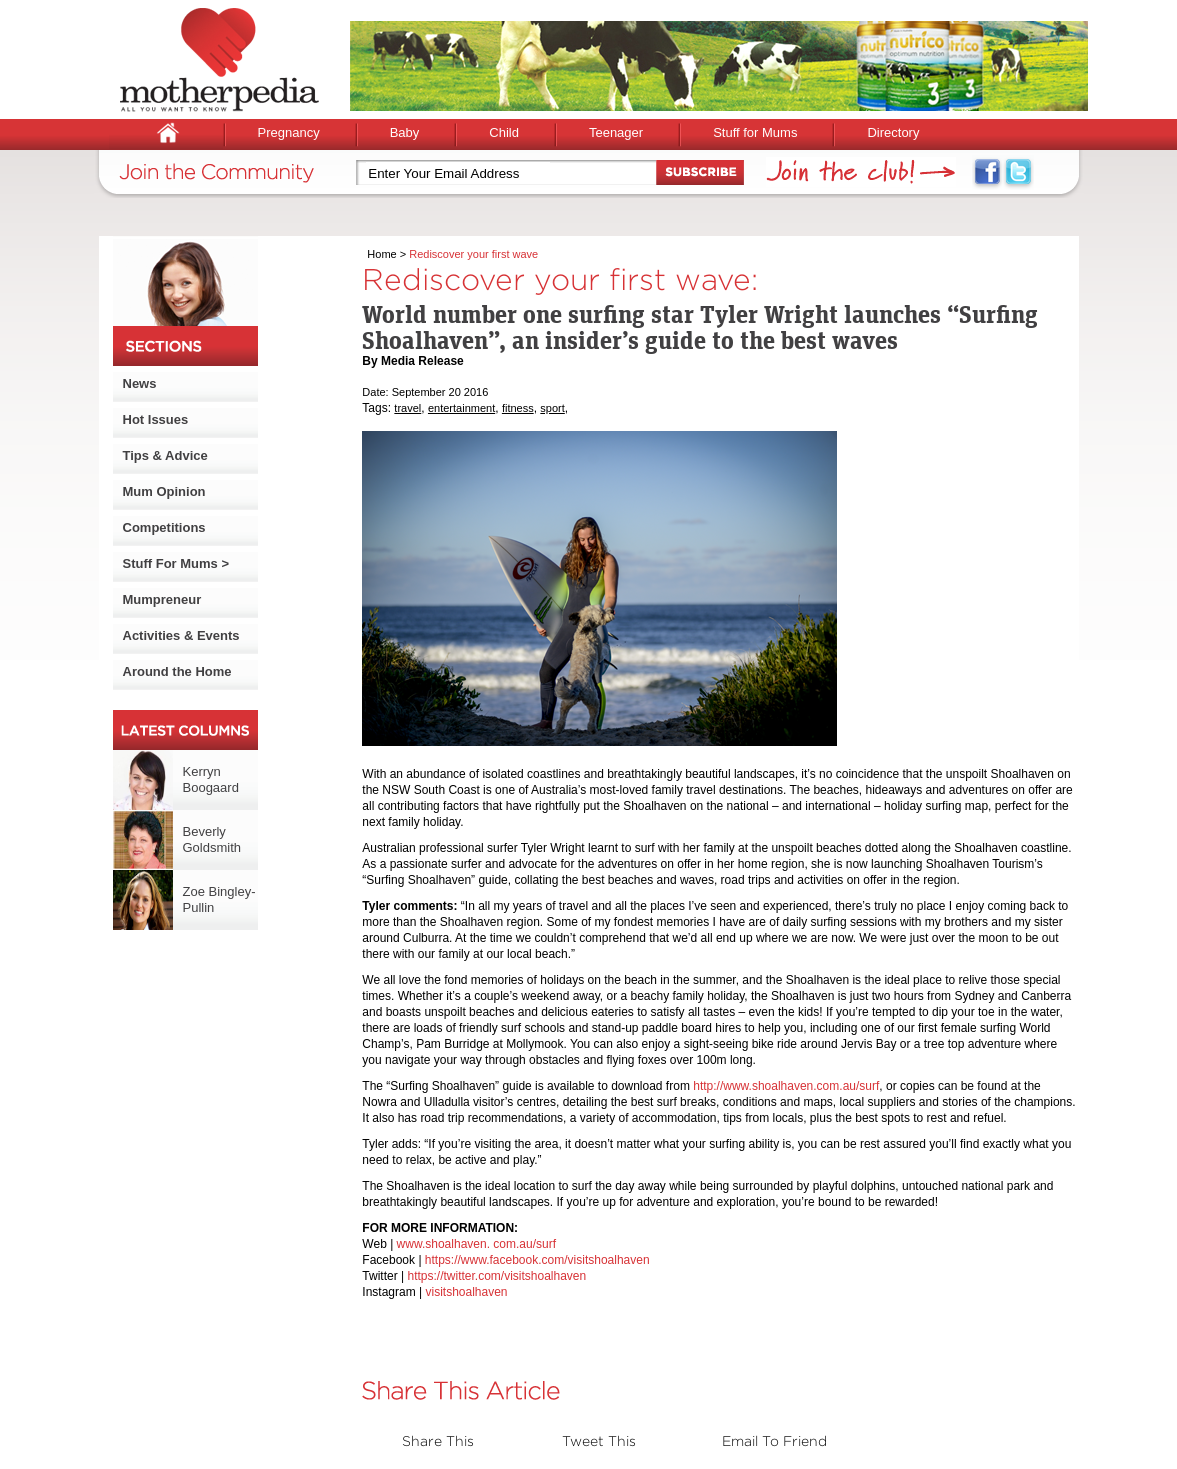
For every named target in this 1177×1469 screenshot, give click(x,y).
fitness (518, 408)
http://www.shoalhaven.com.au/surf (786, 1086)
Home (381, 254)
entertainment (461, 408)
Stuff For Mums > (176, 563)
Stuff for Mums (755, 132)
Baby (405, 132)
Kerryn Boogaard (211, 779)
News (140, 383)
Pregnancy (289, 132)
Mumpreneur (162, 599)
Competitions (164, 527)
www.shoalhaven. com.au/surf (476, 1244)
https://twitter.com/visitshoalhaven (496, 1276)
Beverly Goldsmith (212, 839)
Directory (893, 132)
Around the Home (177, 671)
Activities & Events (181, 635)
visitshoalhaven (466, 1292)
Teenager (616, 132)
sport (552, 408)
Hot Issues (156, 419)
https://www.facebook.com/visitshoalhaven (537, 1260)
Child (504, 132)
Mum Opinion (164, 491)
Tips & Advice (165, 455)
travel (407, 408)
